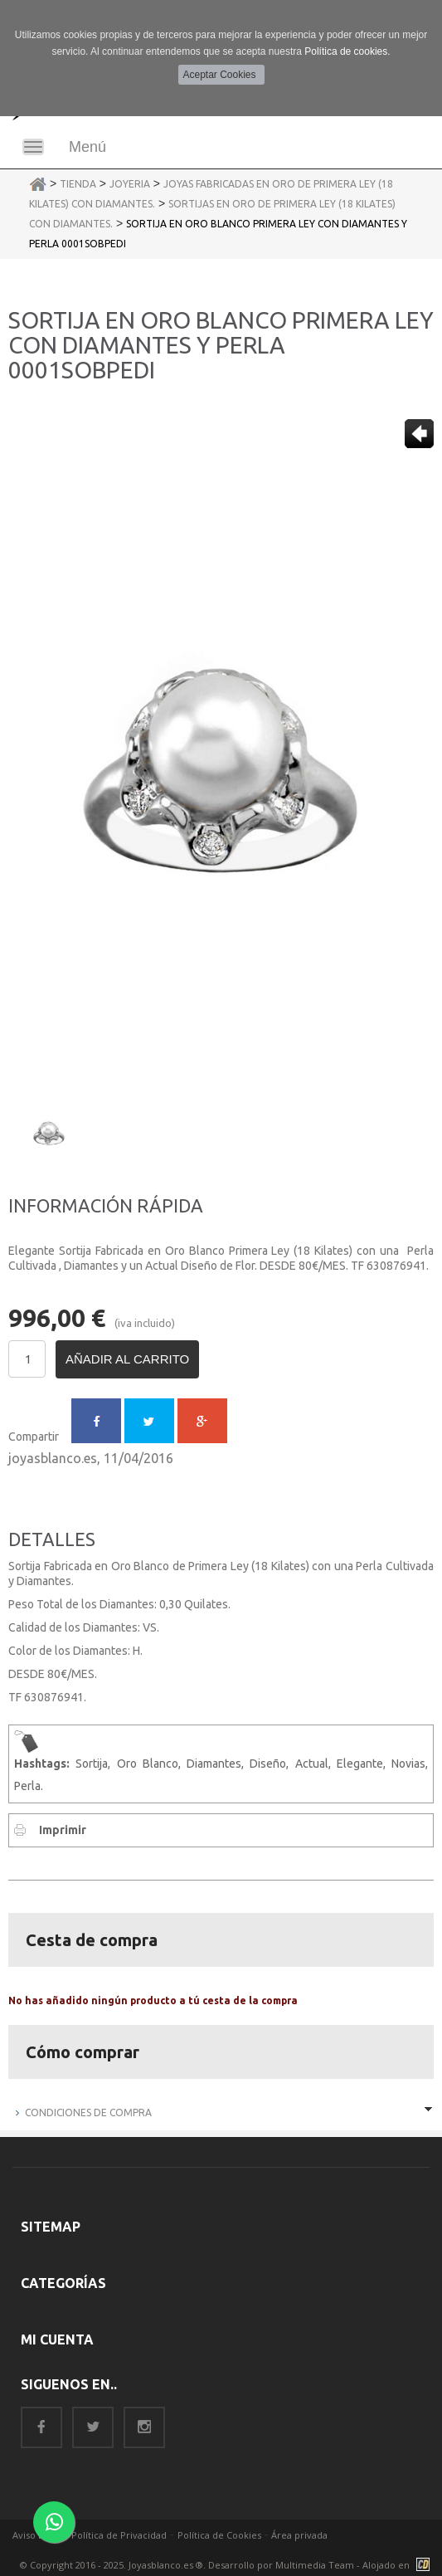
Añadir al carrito (127, 1359)
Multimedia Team (314, 2565)
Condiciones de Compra (88, 2112)
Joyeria (129, 183)
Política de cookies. (347, 51)
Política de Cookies (219, 2535)
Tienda (78, 183)
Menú (87, 147)
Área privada (299, 2535)
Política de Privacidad (119, 2535)
